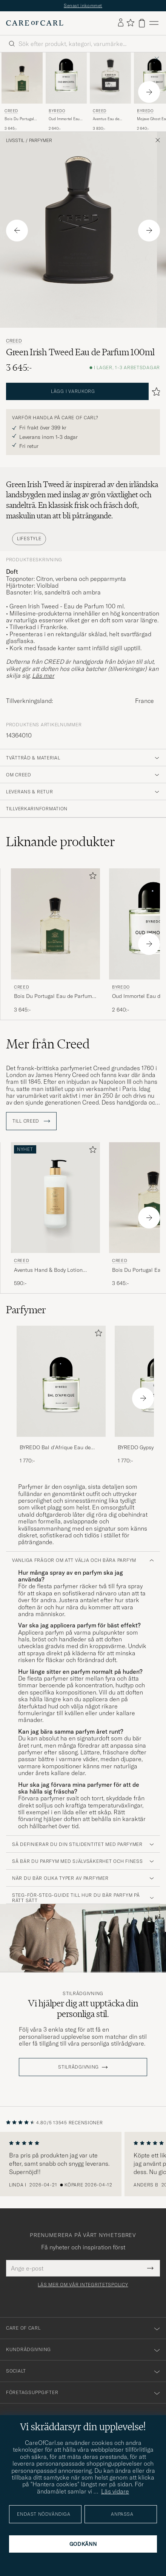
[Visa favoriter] (130, 23)
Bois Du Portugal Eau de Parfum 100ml (19, 119)
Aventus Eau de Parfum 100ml (106, 119)
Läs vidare (115, 2491)
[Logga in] (120, 23)
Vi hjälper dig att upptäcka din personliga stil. (83, 2008)
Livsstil (15, 140)
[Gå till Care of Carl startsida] (34, 23)
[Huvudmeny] (154, 23)
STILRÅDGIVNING (78, 2067)
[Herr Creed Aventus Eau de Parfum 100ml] (110, 78)
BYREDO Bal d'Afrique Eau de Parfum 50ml (55, 1447)
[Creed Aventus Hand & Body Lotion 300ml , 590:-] (55, 1214)
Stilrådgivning (83, 1993)
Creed (11, 110)
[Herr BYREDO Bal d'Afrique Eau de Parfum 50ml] (61, 1381)
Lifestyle (29, 538)
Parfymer (40, 140)
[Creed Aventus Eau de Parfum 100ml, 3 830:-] (110, 91)
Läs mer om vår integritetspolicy (83, 2285)
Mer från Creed (48, 1044)
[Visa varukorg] (142, 23)
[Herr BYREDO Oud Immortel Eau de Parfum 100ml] (66, 78)
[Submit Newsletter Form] (150, 2268)
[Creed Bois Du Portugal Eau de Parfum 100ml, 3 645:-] (22, 91)
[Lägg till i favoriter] (91, 877)
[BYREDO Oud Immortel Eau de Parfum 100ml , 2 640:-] (66, 91)
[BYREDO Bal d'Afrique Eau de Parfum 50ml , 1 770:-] (61, 1395)
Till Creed (31, 1121)
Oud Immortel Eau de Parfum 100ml (64, 119)
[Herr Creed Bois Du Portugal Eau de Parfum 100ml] (22, 78)
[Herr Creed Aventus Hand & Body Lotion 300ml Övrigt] (55, 1197)
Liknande (60, 841)
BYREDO (57, 110)
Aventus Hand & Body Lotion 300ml (48, 1270)
